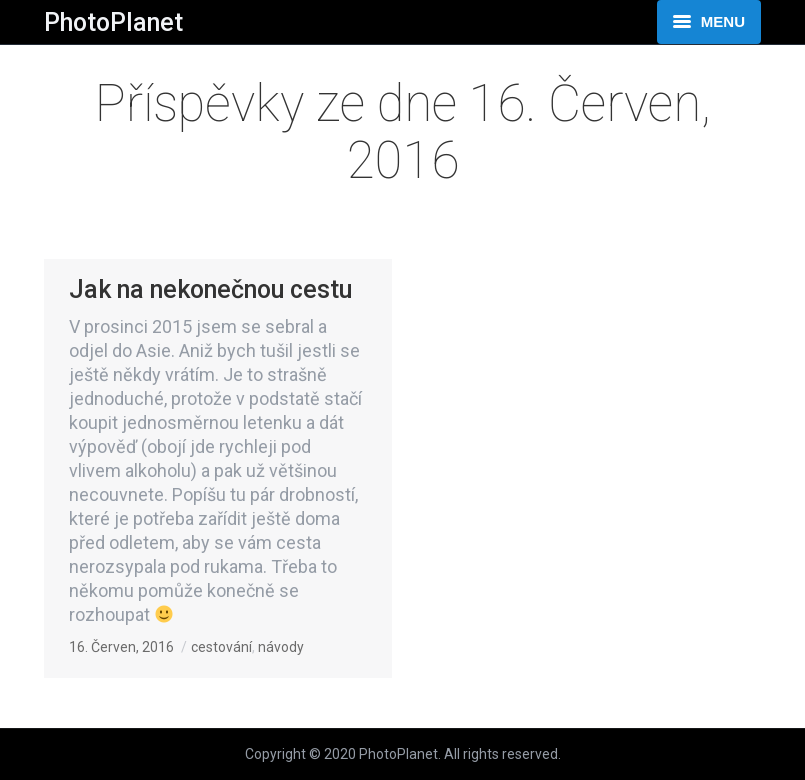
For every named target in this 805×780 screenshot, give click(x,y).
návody (281, 647)
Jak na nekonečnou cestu (210, 289)
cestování (221, 647)
